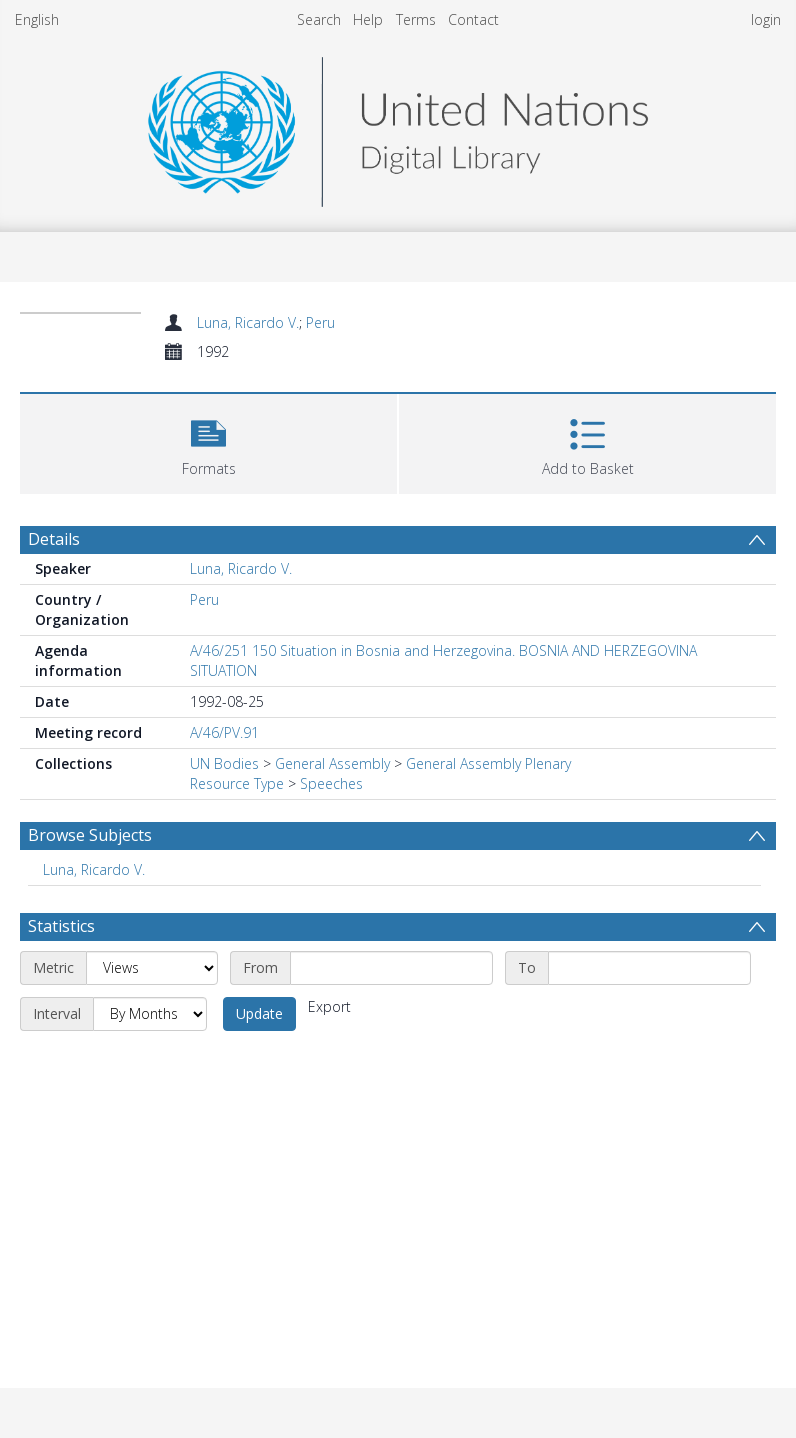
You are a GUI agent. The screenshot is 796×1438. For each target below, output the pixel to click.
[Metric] (152, 968)
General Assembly (332, 763)
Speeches (331, 783)
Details (54, 539)
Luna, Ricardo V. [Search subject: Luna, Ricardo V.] (94, 869)
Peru (320, 322)
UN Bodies (224, 763)
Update (259, 1013)
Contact (473, 19)
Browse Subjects (90, 835)
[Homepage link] (398, 126)
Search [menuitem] (319, 19)
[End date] (649, 968)
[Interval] (150, 1014)
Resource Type (237, 783)
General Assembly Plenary (488, 763)
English (37, 19)
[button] (208, 441)
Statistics (61, 926)
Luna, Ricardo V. (248, 322)
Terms (416, 19)
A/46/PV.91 (224, 732)
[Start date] (391, 968)
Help (368, 19)
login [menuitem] (766, 19)
